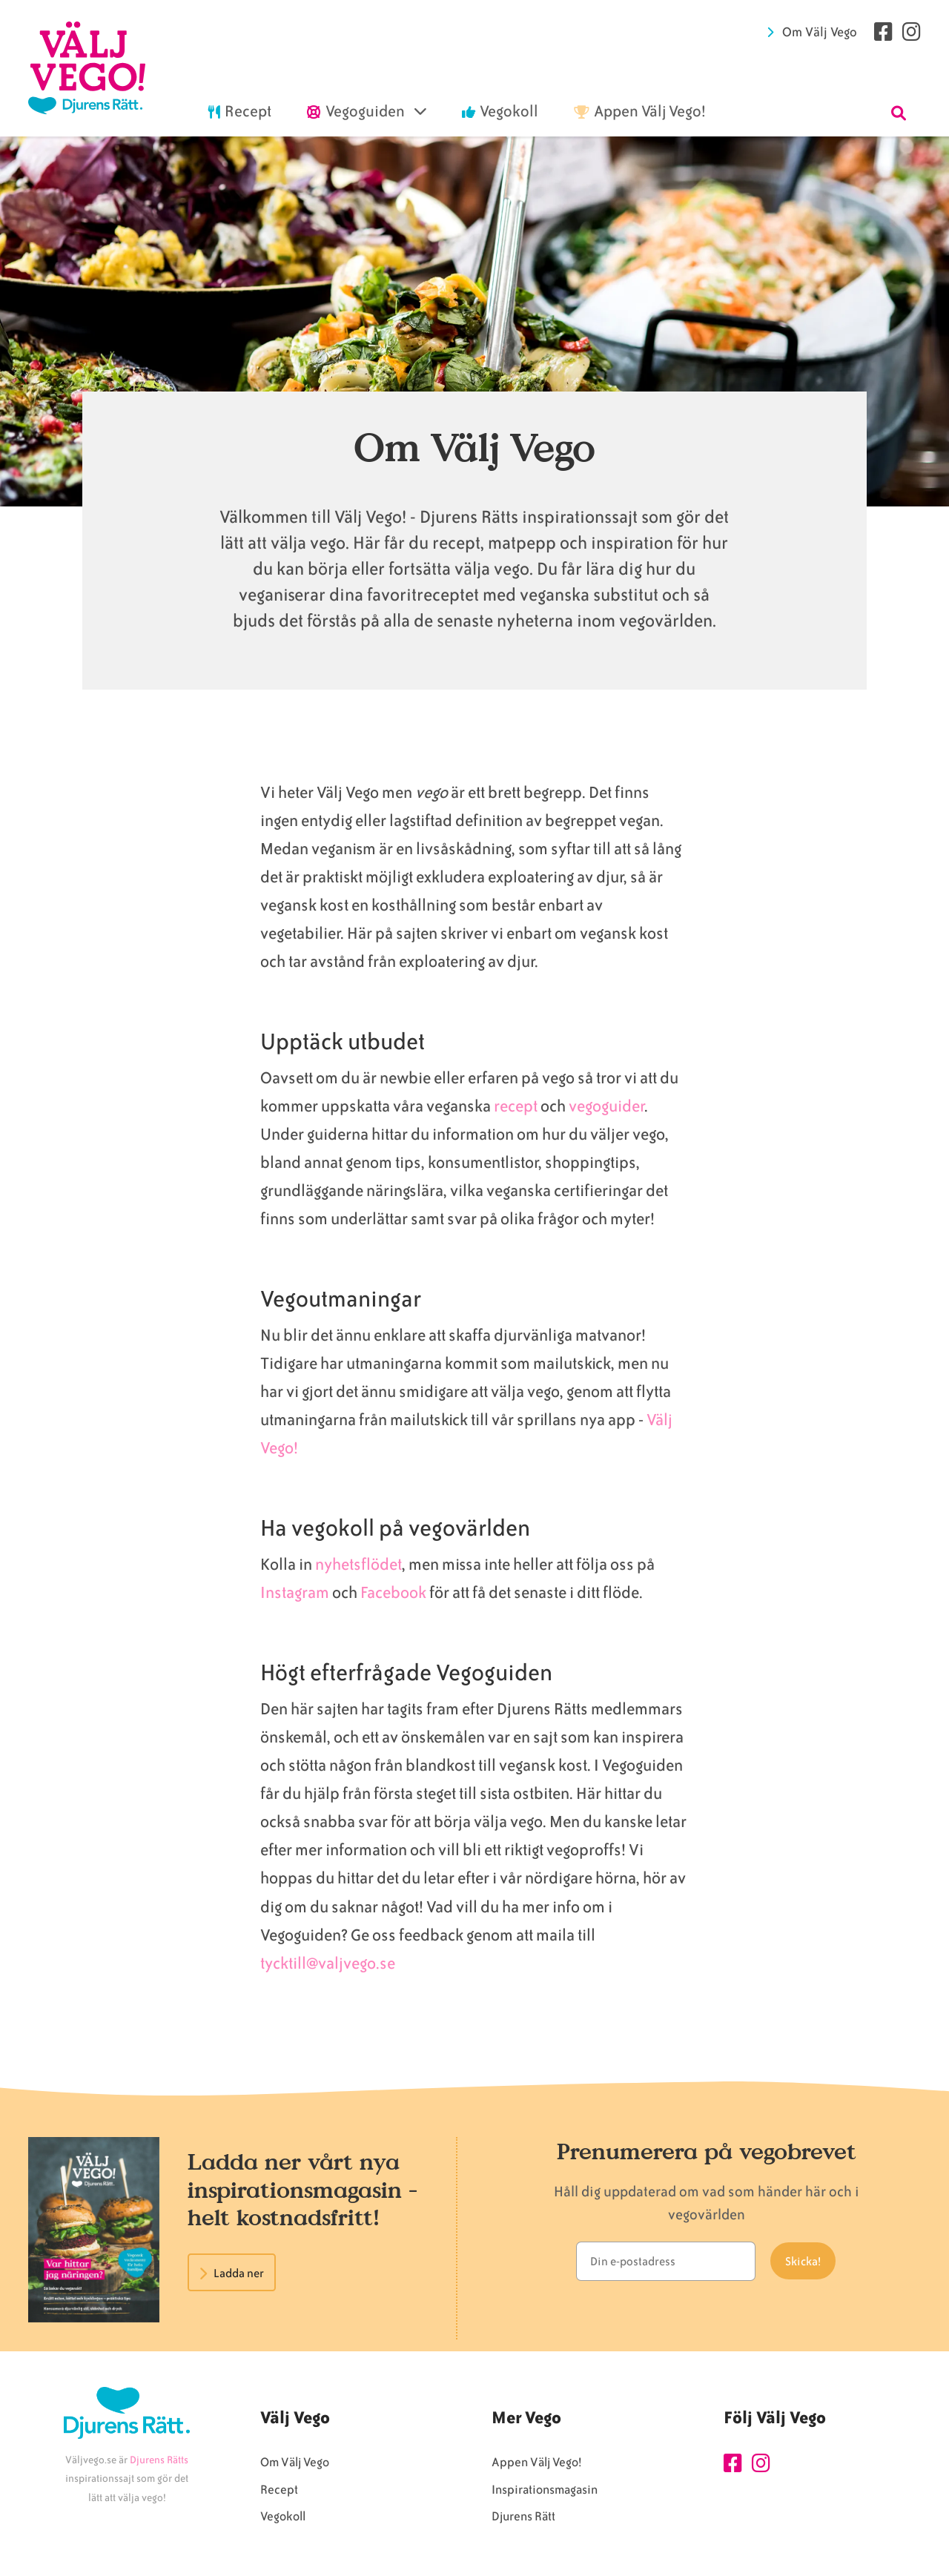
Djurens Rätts (159, 2460)
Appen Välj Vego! (536, 2462)
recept (516, 1106)
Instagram (294, 1592)
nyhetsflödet (358, 1564)
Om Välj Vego (819, 32)
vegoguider (607, 1106)
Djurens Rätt (523, 2516)
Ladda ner (239, 2273)
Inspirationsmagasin (545, 2489)
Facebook (393, 1592)
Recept (279, 2489)
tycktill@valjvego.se (329, 1963)
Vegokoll (282, 2516)
